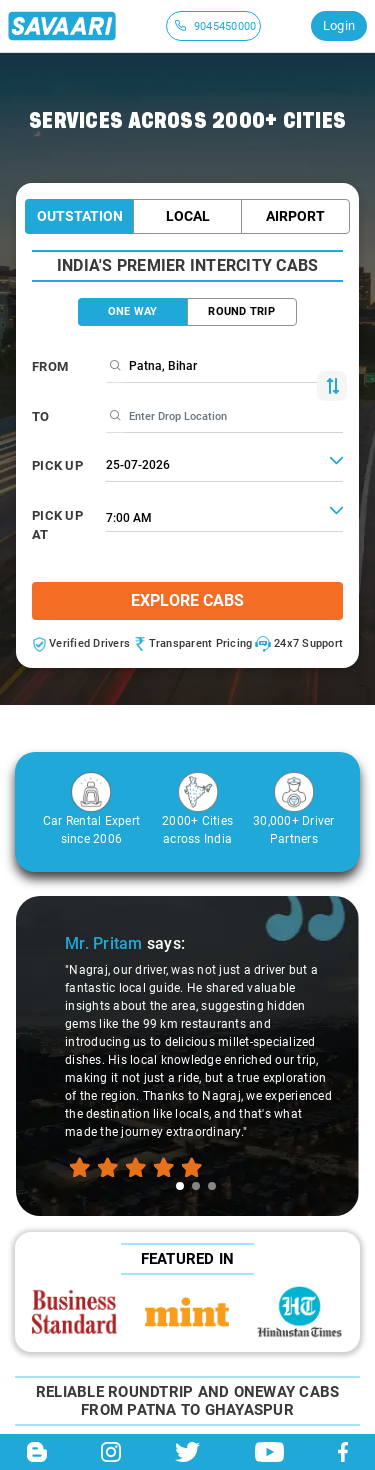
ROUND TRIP (241, 311)
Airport (295, 216)
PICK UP (57, 465)
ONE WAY (133, 311)
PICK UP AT (57, 525)
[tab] (180, 1186)
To (41, 416)
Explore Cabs (187, 600)
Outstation (80, 216)
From (50, 366)
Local (188, 216)
